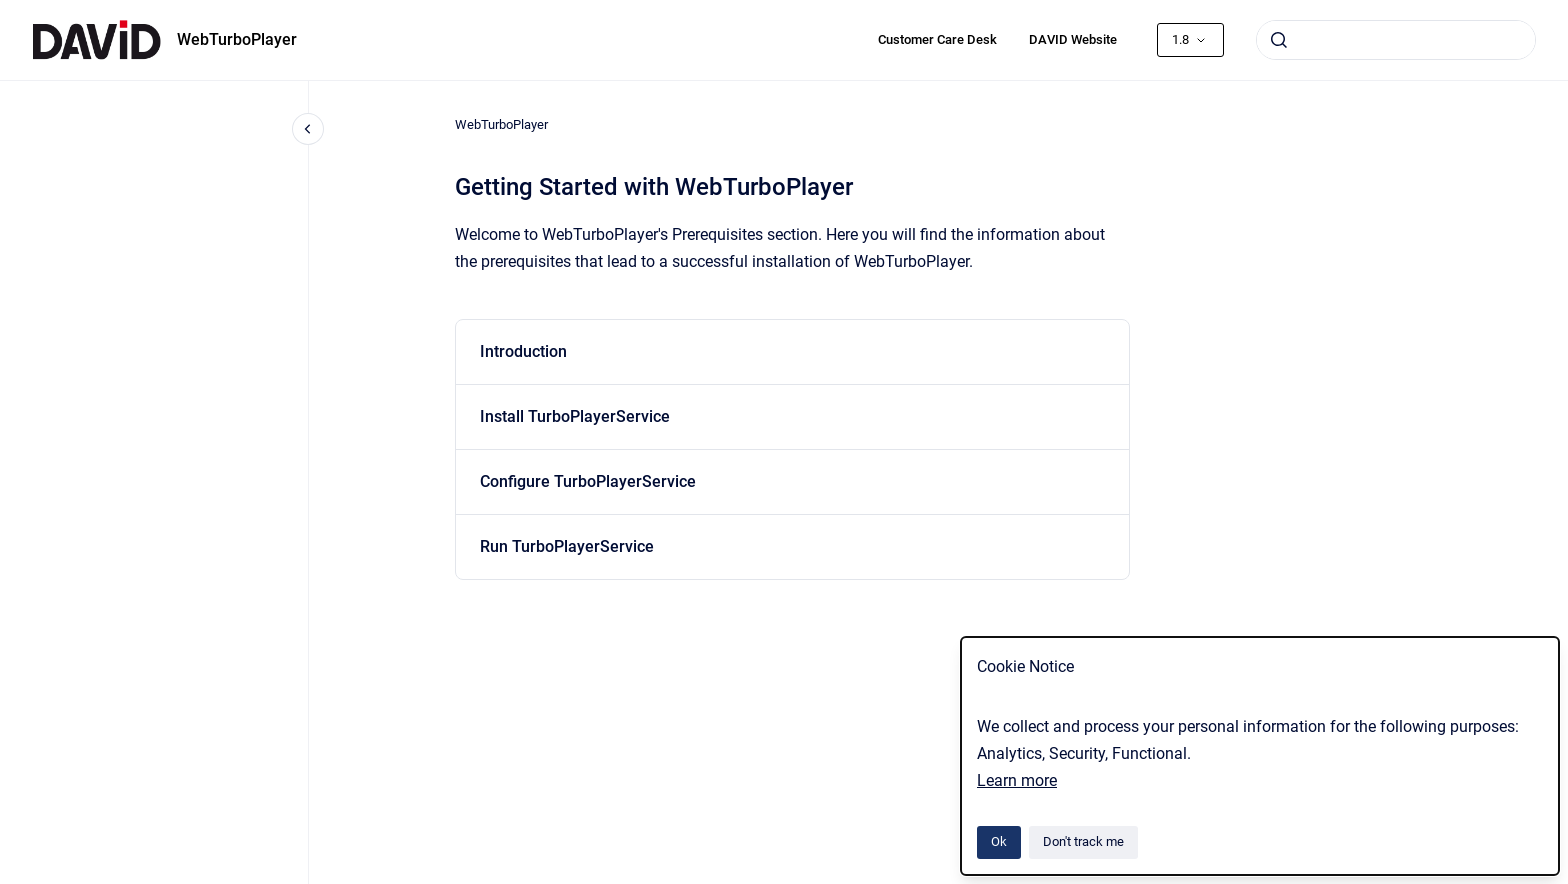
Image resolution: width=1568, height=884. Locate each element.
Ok (999, 841)
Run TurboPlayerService (567, 546)
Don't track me (1083, 841)
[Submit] (1279, 40)
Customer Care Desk (937, 39)
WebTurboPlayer (237, 39)
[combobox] (1396, 40)
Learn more (1017, 780)
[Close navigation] (308, 129)
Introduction (523, 351)
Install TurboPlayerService (575, 416)
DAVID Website (1073, 39)
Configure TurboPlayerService (588, 481)
